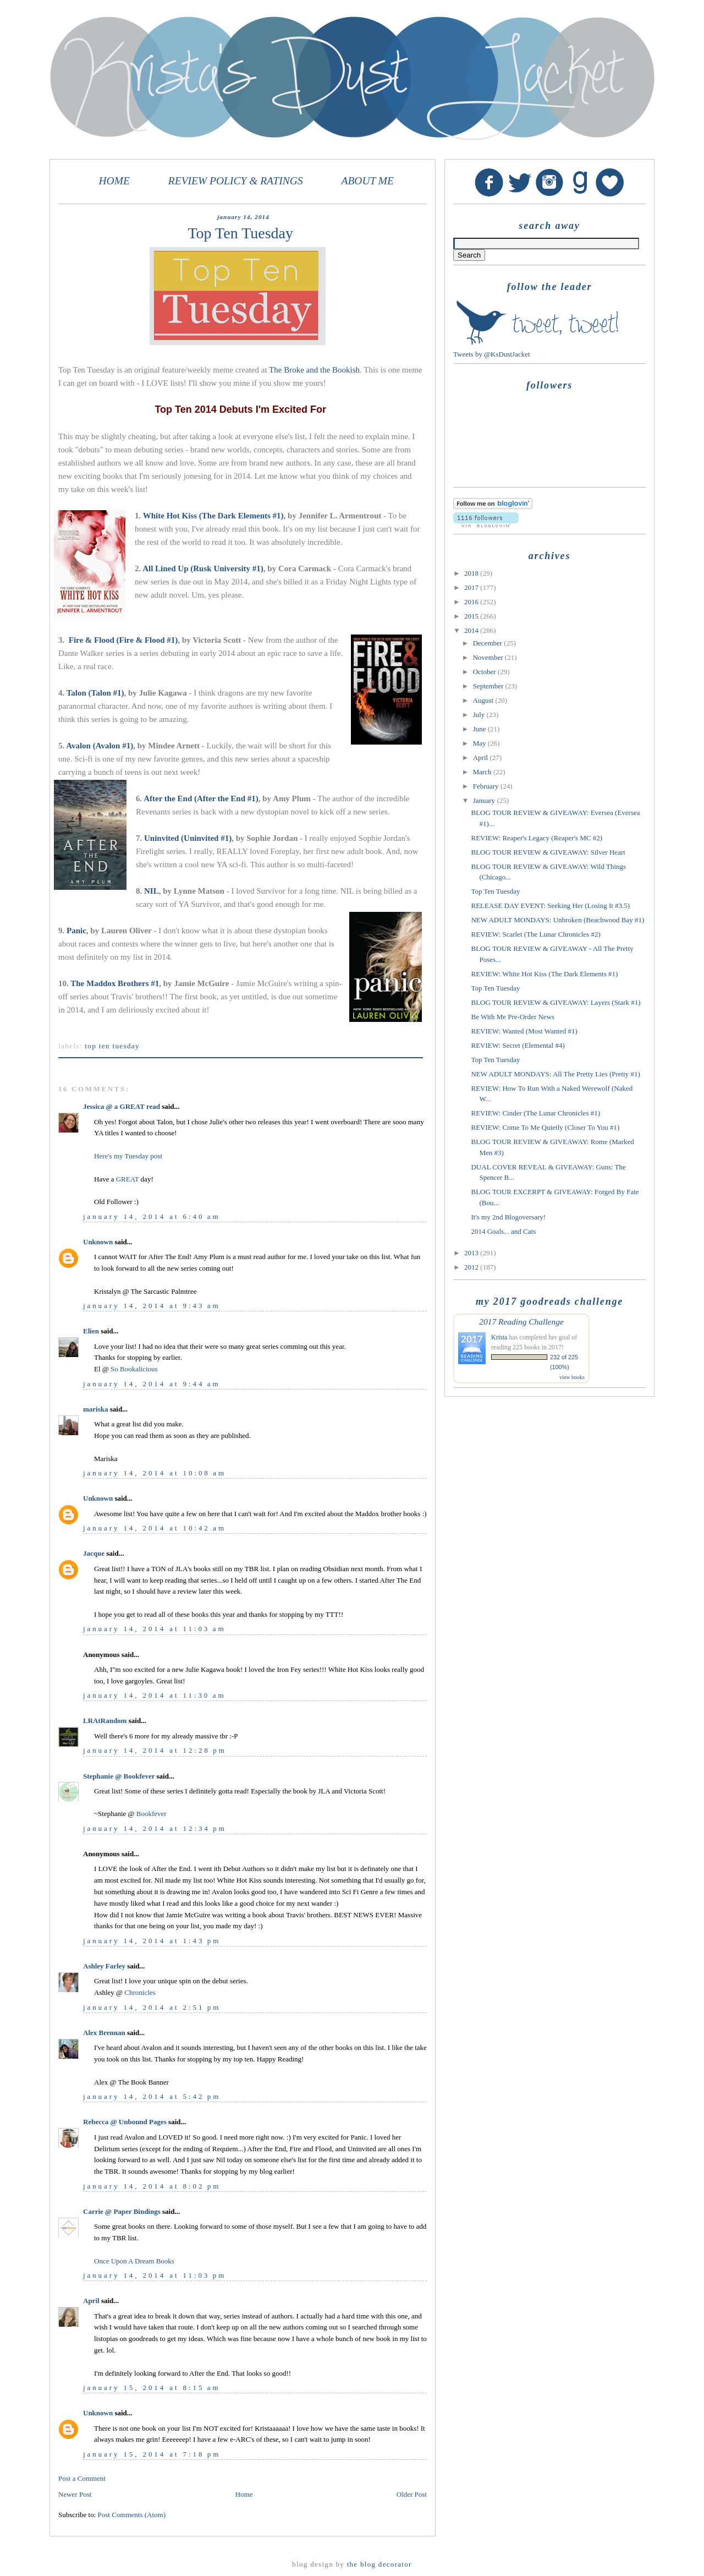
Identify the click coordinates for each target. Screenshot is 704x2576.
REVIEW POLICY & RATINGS (235, 181)
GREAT (127, 1179)
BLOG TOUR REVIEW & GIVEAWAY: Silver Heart (548, 852)
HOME (114, 181)
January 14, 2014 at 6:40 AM (152, 1216)
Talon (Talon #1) (95, 692)
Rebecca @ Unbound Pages (125, 2122)
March (483, 772)
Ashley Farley (104, 1966)
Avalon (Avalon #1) (99, 745)
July (480, 714)
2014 (472, 630)
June (480, 729)
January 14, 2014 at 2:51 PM (152, 2007)
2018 (472, 573)
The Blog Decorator (379, 2564)
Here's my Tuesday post (128, 1156)
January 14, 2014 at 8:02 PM (152, 2186)
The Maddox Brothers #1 (114, 983)
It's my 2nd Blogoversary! (508, 1217)
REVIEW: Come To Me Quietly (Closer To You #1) (545, 1127)
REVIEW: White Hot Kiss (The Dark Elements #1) (544, 974)
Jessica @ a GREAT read (121, 1106)
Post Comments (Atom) (132, 2515)
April (91, 2300)
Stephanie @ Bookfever (119, 1776)
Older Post (412, 2494)
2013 (472, 1253)
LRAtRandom (105, 1720)
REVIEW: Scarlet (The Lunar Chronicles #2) (535, 934)
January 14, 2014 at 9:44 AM (152, 1384)
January (485, 800)
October (485, 672)
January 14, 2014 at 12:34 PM (155, 1828)
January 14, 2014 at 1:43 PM (152, 1941)
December (488, 643)
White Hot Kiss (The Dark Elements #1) (213, 515)
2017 (472, 587)
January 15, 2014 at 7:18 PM (152, 2454)
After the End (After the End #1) (201, 798)
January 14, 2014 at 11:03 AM (154, 1629)
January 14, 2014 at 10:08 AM (154, 1473)
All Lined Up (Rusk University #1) (202, 568)
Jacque (94, 1553)
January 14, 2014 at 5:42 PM (152, 2096)
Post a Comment (82, 2478)
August (484, 700)
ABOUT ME (367, 181)
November (489, 657)
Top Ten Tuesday (112, 1046)
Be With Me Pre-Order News (512, 1017)
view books (572, 1377)
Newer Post (74, 2494)
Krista (499, 1337)
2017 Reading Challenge (521, 1321)
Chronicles (139, 1992)
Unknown (98, 1242)
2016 (472, 602)
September (489, 686)
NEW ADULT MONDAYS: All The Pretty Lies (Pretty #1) (555, 1074)
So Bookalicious (134, 1369)
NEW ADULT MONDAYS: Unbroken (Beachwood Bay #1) (557, 920)
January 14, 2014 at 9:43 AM (152, 1305)
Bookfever (151, 1813)
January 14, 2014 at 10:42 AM (154, 1528)
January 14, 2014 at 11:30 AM (154, 1695)
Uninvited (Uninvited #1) (188, 838)
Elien (91, 1331)
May (480, 743)
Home (244, 2494)
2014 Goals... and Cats (503, 1231)
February (487, 786)
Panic (76, 930)
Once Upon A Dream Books (134, 2261)
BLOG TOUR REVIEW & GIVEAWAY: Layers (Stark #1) (555, 1002)
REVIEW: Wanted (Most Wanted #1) (524, 1031)
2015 (472, 616)
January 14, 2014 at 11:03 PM (154, 2275)
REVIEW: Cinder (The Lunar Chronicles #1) (535, 1113)
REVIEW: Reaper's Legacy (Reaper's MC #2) (536, 838)
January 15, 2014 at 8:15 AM (152, 2387)
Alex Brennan (104, 2032)
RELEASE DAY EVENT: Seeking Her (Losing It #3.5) (550, 905)
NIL (151, 891)
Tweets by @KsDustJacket (491, 354)
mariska (95, 1409)
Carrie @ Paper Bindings (122, 2211)
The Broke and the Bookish (314, 369)
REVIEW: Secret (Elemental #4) (517, 1045)
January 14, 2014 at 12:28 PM (155, 1750)
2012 (472, 1267)
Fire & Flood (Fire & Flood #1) (123, 640)
